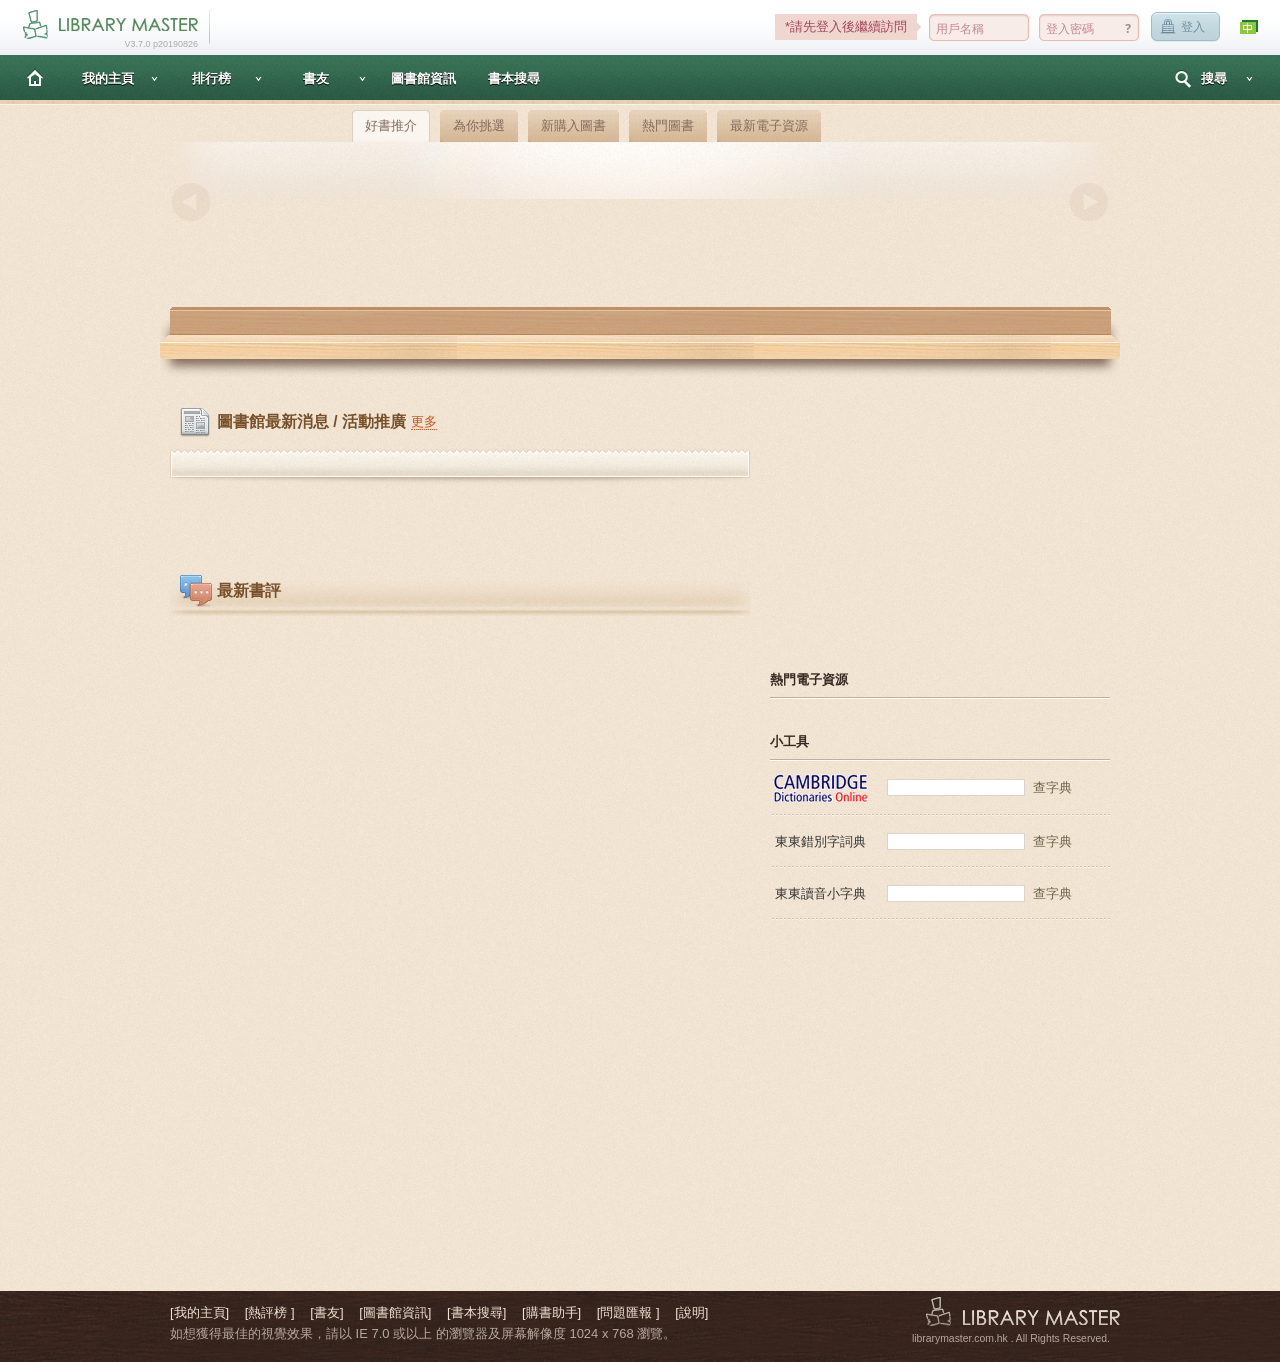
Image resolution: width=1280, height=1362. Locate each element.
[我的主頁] (199, 1312)
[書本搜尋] (476, 1312)
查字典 (1052, 787)
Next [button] (1089, 202)
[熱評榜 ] (270, 1312)
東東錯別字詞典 (820, 841)
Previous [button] (191, 202)
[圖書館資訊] (395, 1312)
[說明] (691, 1312)
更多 (424, 421)
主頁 (35, 77)
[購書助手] (551, 1312)
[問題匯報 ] (628, 1312)
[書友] (326, 1312)
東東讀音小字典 (820, 893)
